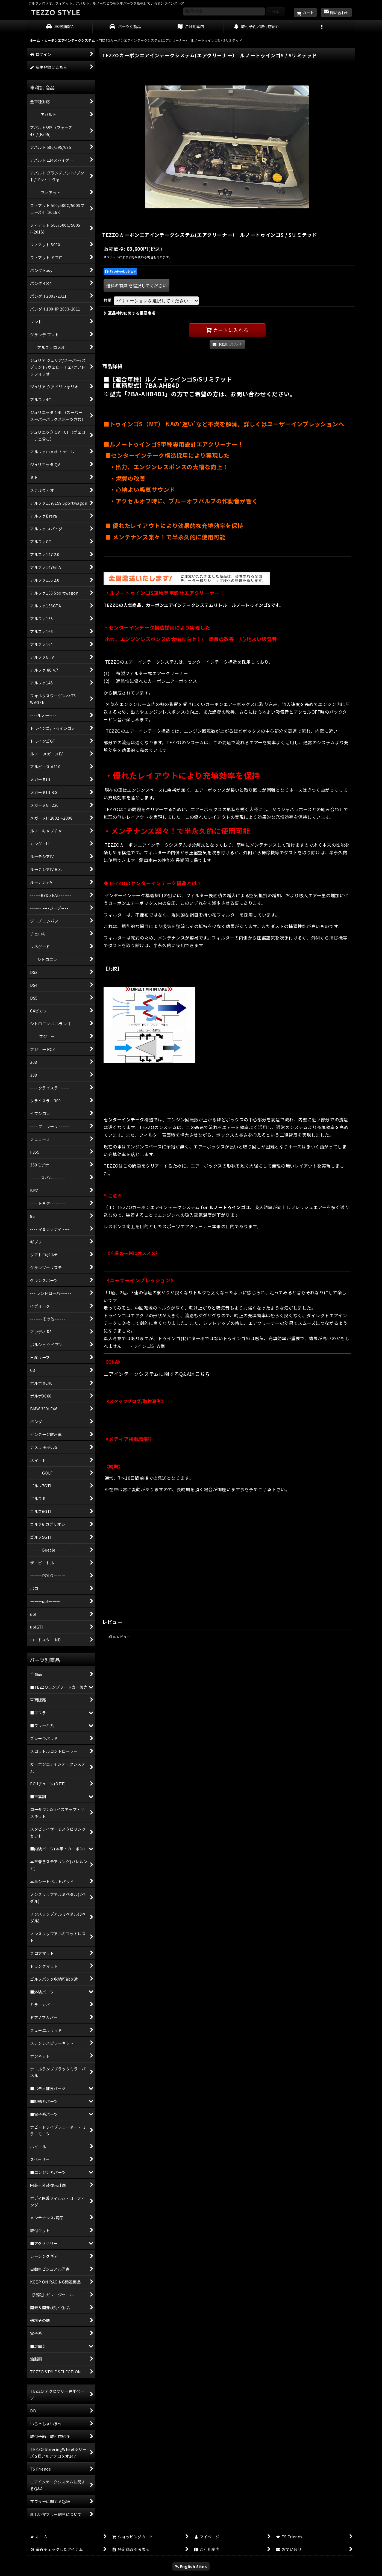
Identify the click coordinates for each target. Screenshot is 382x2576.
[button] (322, 26)
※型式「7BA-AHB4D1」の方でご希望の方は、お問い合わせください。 (200, 394)
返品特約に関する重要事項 (129, 313)
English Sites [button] (191, 2566)
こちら (202, 1373)
